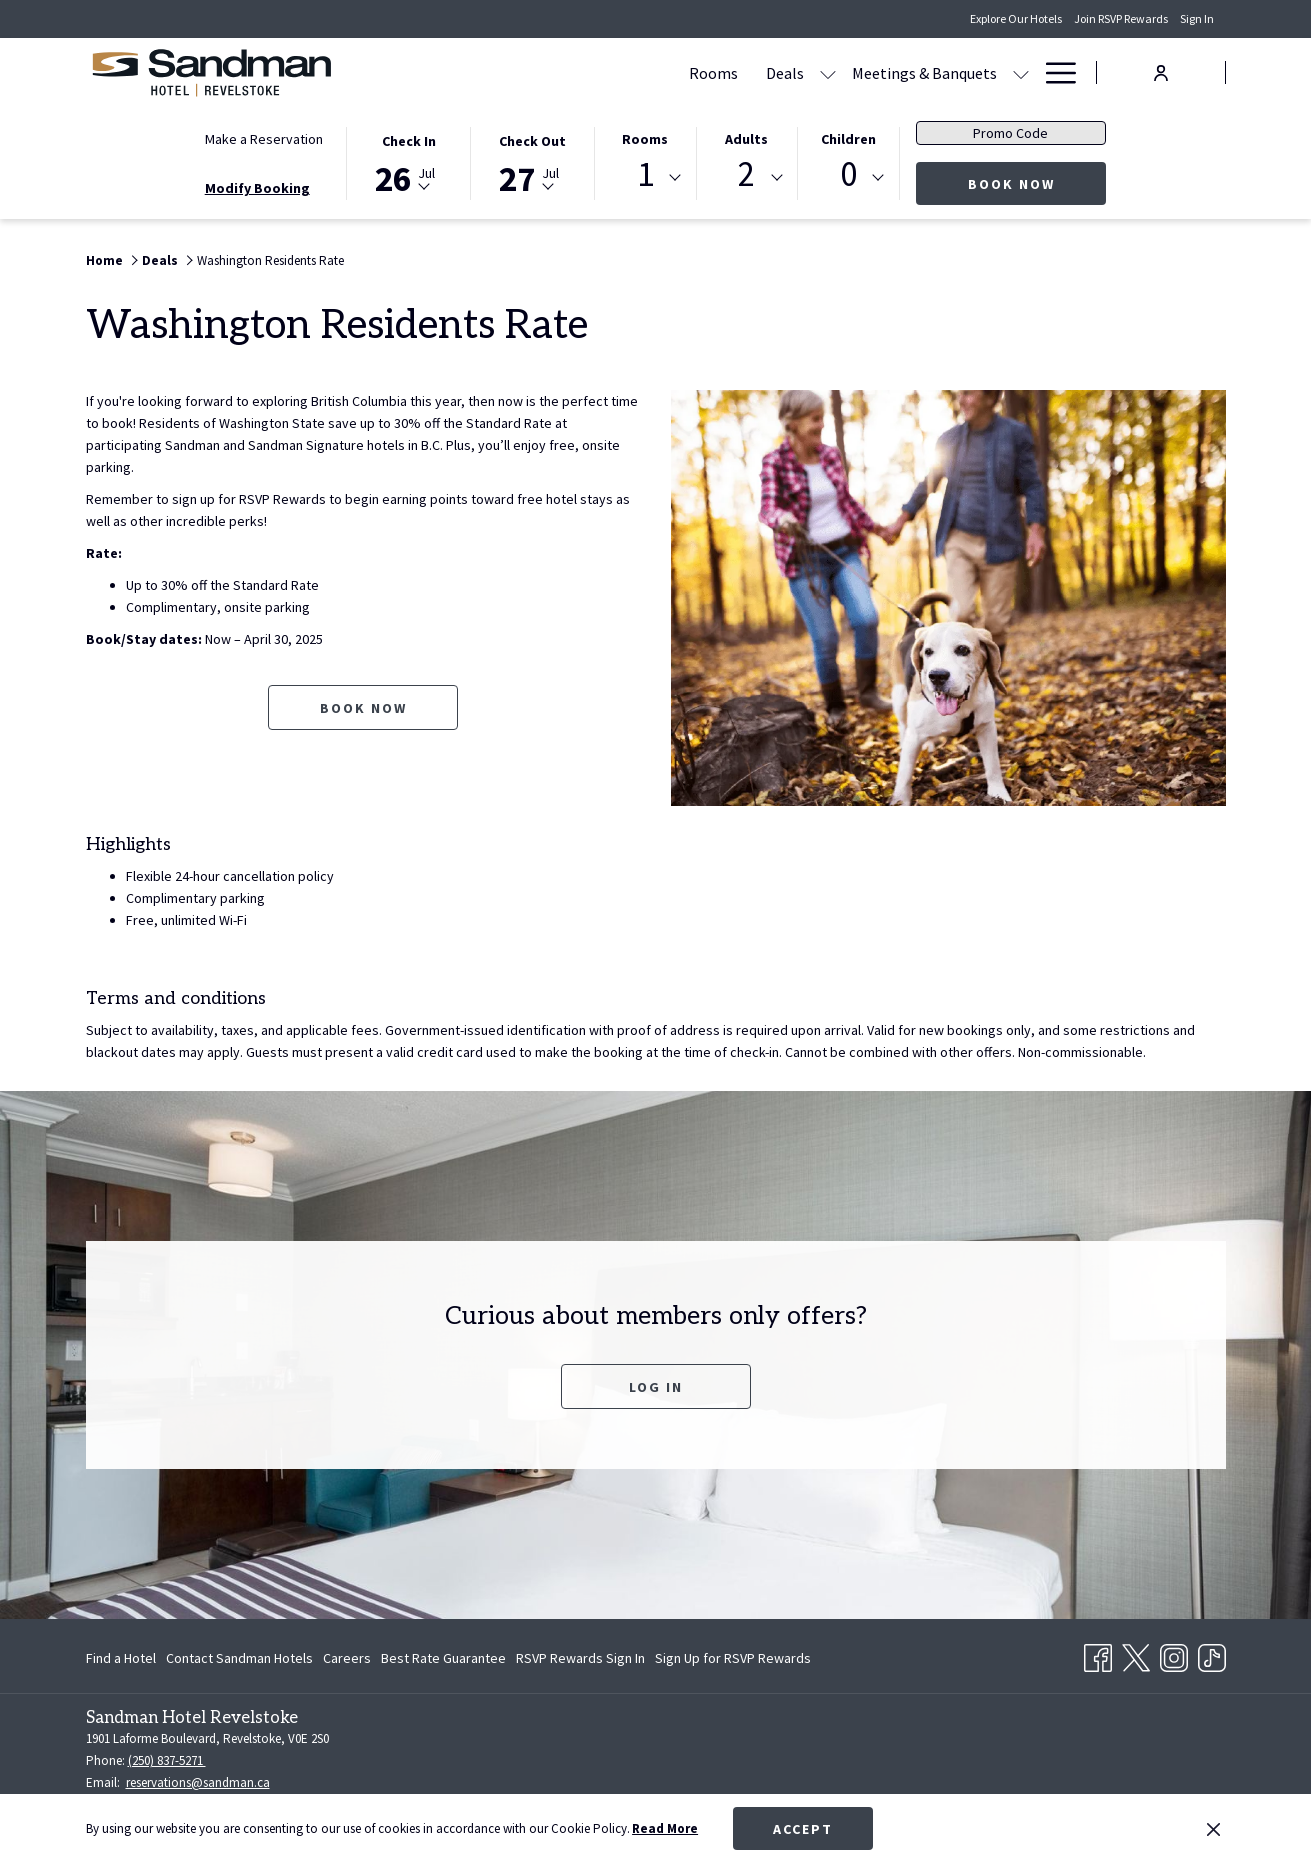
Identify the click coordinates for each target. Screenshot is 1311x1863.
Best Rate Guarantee (443, 1658)
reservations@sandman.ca (198, 1782)
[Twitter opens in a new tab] (1136, 1654)
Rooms (645, 139)
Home (104, 260)
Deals (160, 260)
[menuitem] (123, 1658)
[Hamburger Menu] (1053, 72)
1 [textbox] (645, 174)
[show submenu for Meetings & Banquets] (830, 72)
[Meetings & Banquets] (733, 72)
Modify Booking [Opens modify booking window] (257, 188)
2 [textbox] (746, 174)
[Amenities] (962, 72)
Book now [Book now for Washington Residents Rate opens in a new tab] (363, 708)
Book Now (1037, 183)
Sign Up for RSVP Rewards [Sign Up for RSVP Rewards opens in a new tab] (733, 1661)
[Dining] (876, 72)
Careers (347, 1658)
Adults (746, 139)
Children (848, 139)
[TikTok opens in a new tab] (1212, 1654)
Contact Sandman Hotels (239, 1658)
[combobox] (645, 178)
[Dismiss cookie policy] (1213, 1829)
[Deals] (594, 72)
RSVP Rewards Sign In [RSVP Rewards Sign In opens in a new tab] (580, 1661)
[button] (409, 162)
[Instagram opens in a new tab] (1174, 1654)
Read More (665, 1828)
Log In (656, 1387)
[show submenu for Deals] (637, 72)
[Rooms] (522, 72)
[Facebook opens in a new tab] (1098, 1654)
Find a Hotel (121, 1658)
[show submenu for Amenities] (1021, 72)
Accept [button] (803, 1829)
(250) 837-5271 (167, 1760)
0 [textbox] (848, 174)
